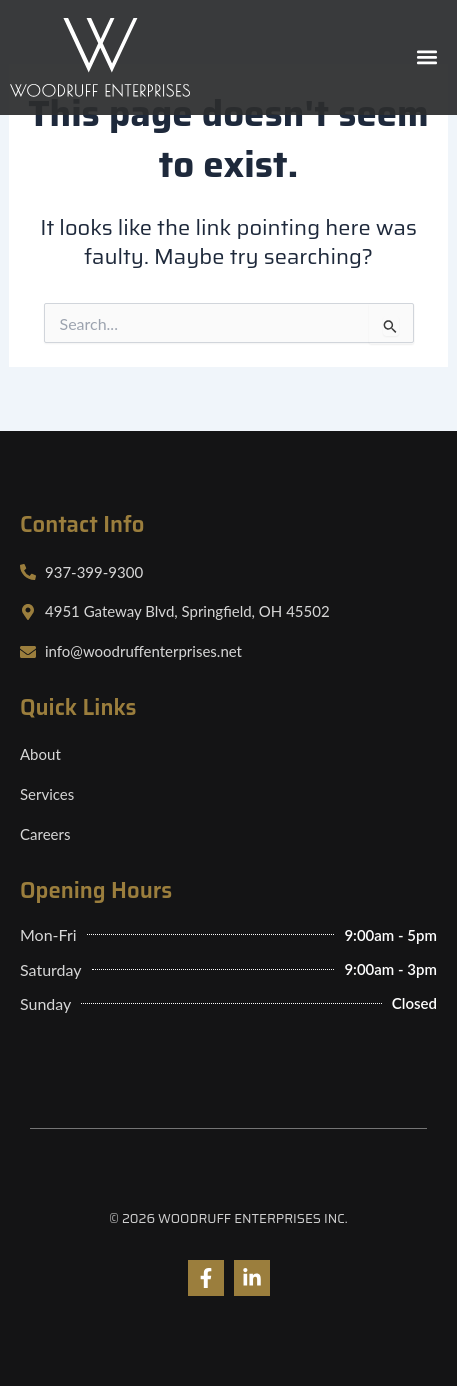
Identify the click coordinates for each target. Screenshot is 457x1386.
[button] (426, 57)
